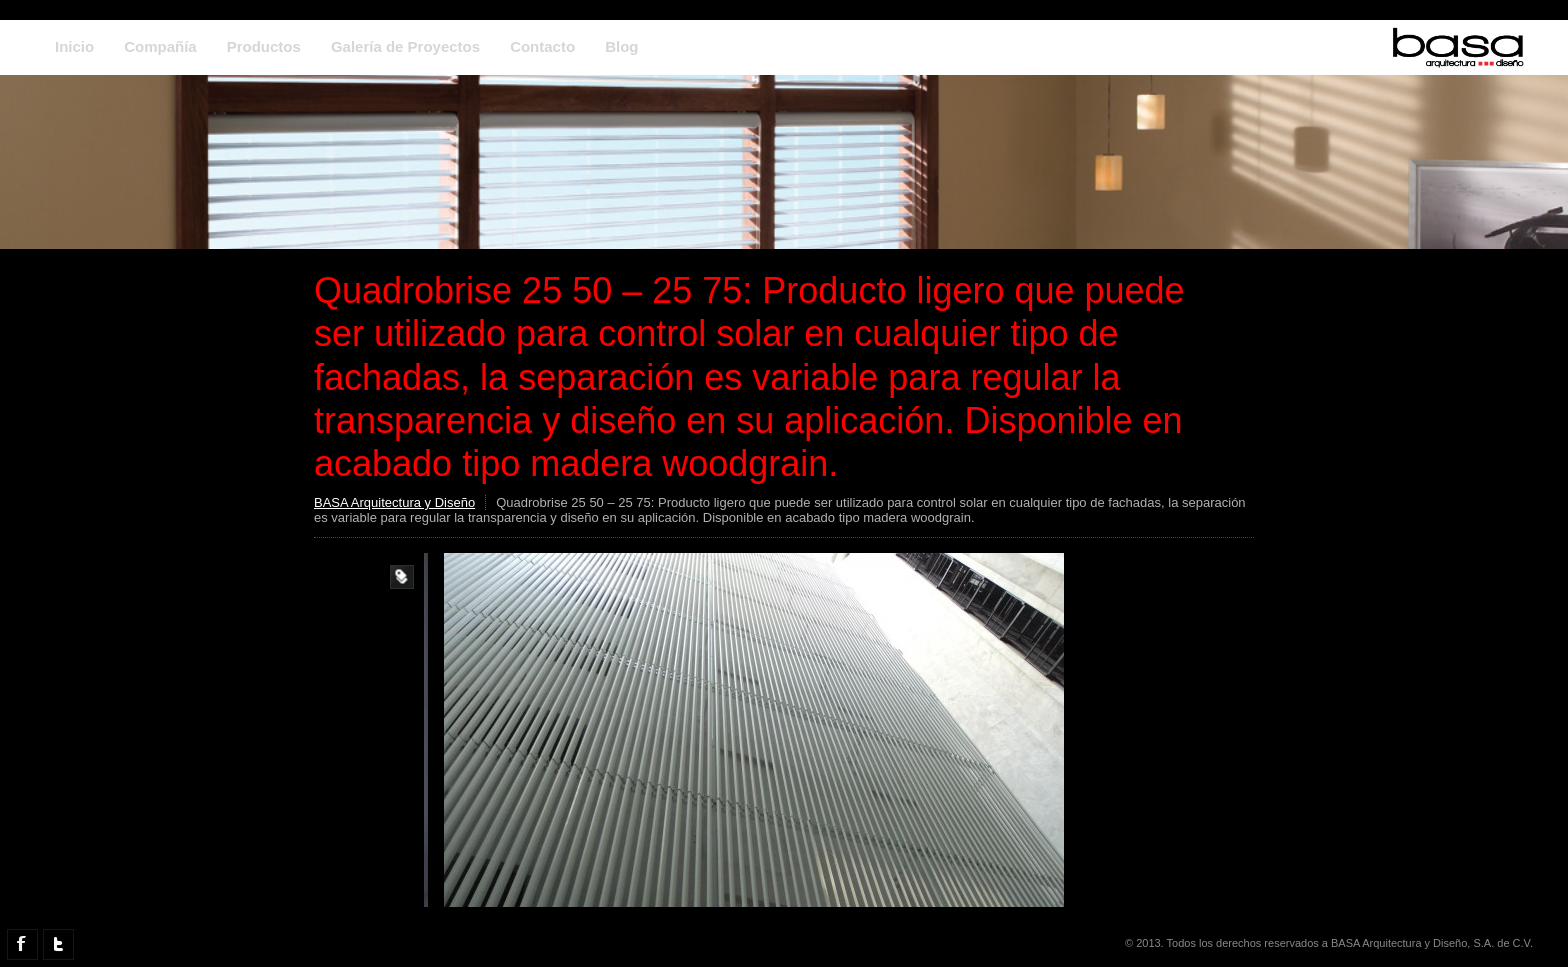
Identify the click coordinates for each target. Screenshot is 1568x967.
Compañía (160, 46)
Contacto (542, 46)
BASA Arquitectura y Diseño (394, 502)
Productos (264, 46)
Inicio (74, 46)
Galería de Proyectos (405, 46)
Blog (621, 46)
